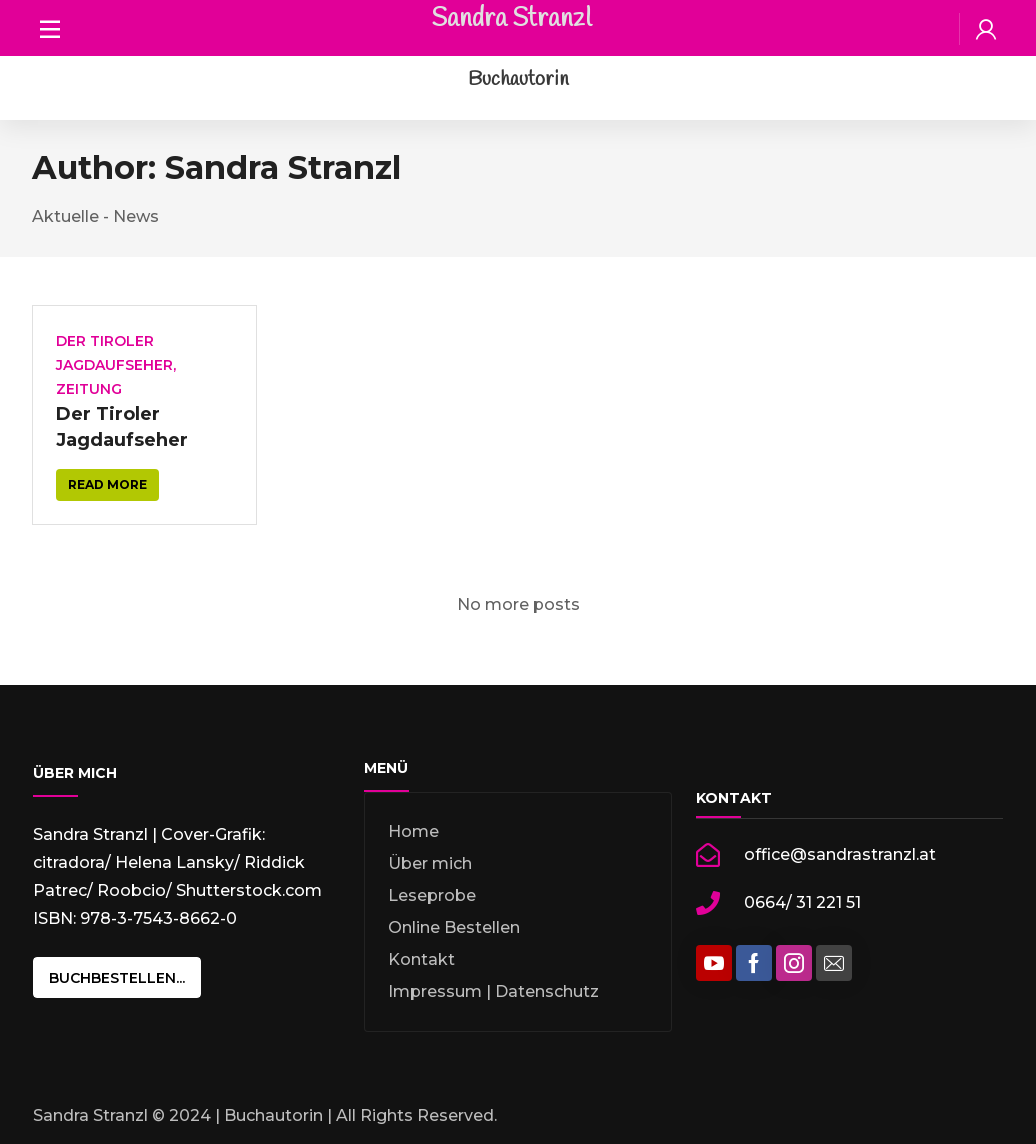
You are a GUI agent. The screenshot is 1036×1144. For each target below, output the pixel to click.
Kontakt (421, 959)
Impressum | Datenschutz (493, 991)
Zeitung (89, 389)
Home (413, 831)
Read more (107, 484)
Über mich (430, 863)
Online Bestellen (454, 927)
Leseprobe (432, 895)
